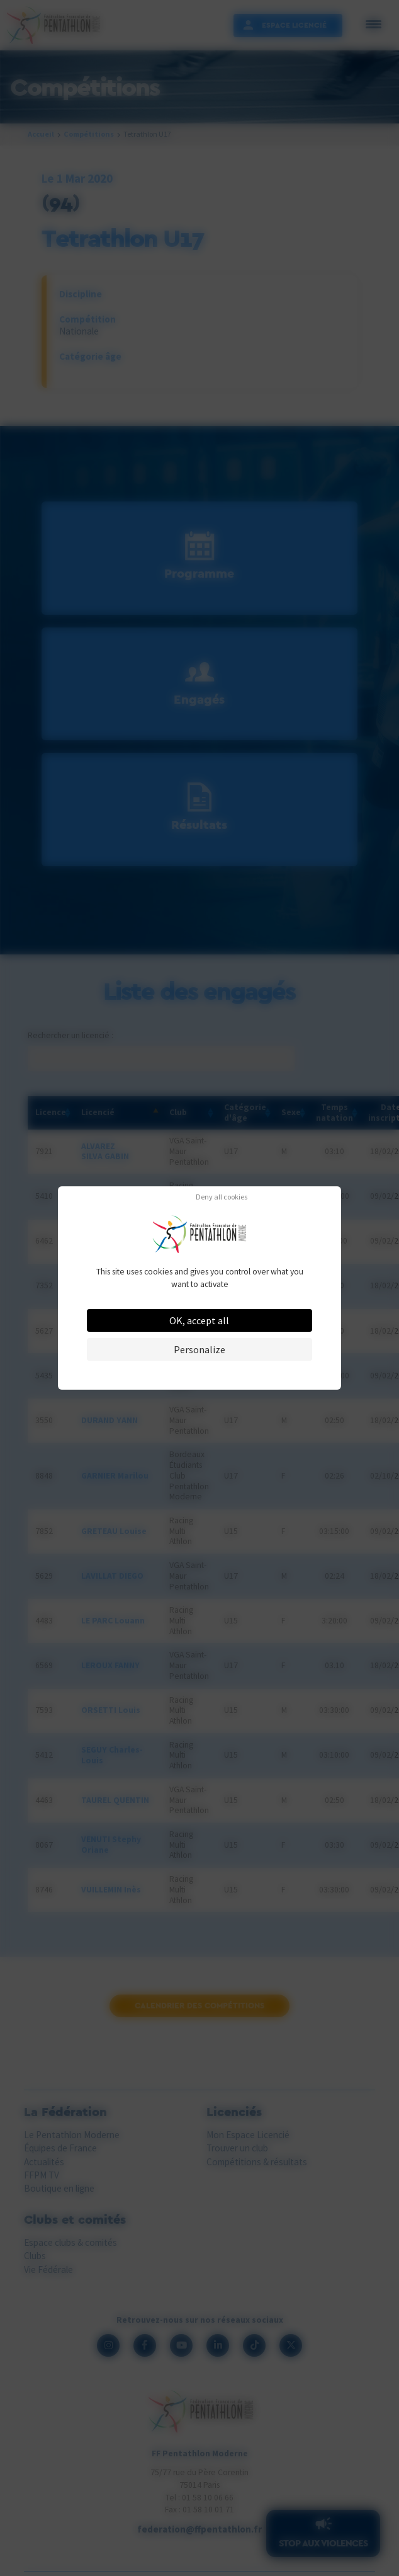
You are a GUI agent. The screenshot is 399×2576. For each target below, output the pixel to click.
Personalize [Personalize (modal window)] (199, 1349)
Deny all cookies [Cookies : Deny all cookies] (221, 1197)
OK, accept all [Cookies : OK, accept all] (199, 1320)
